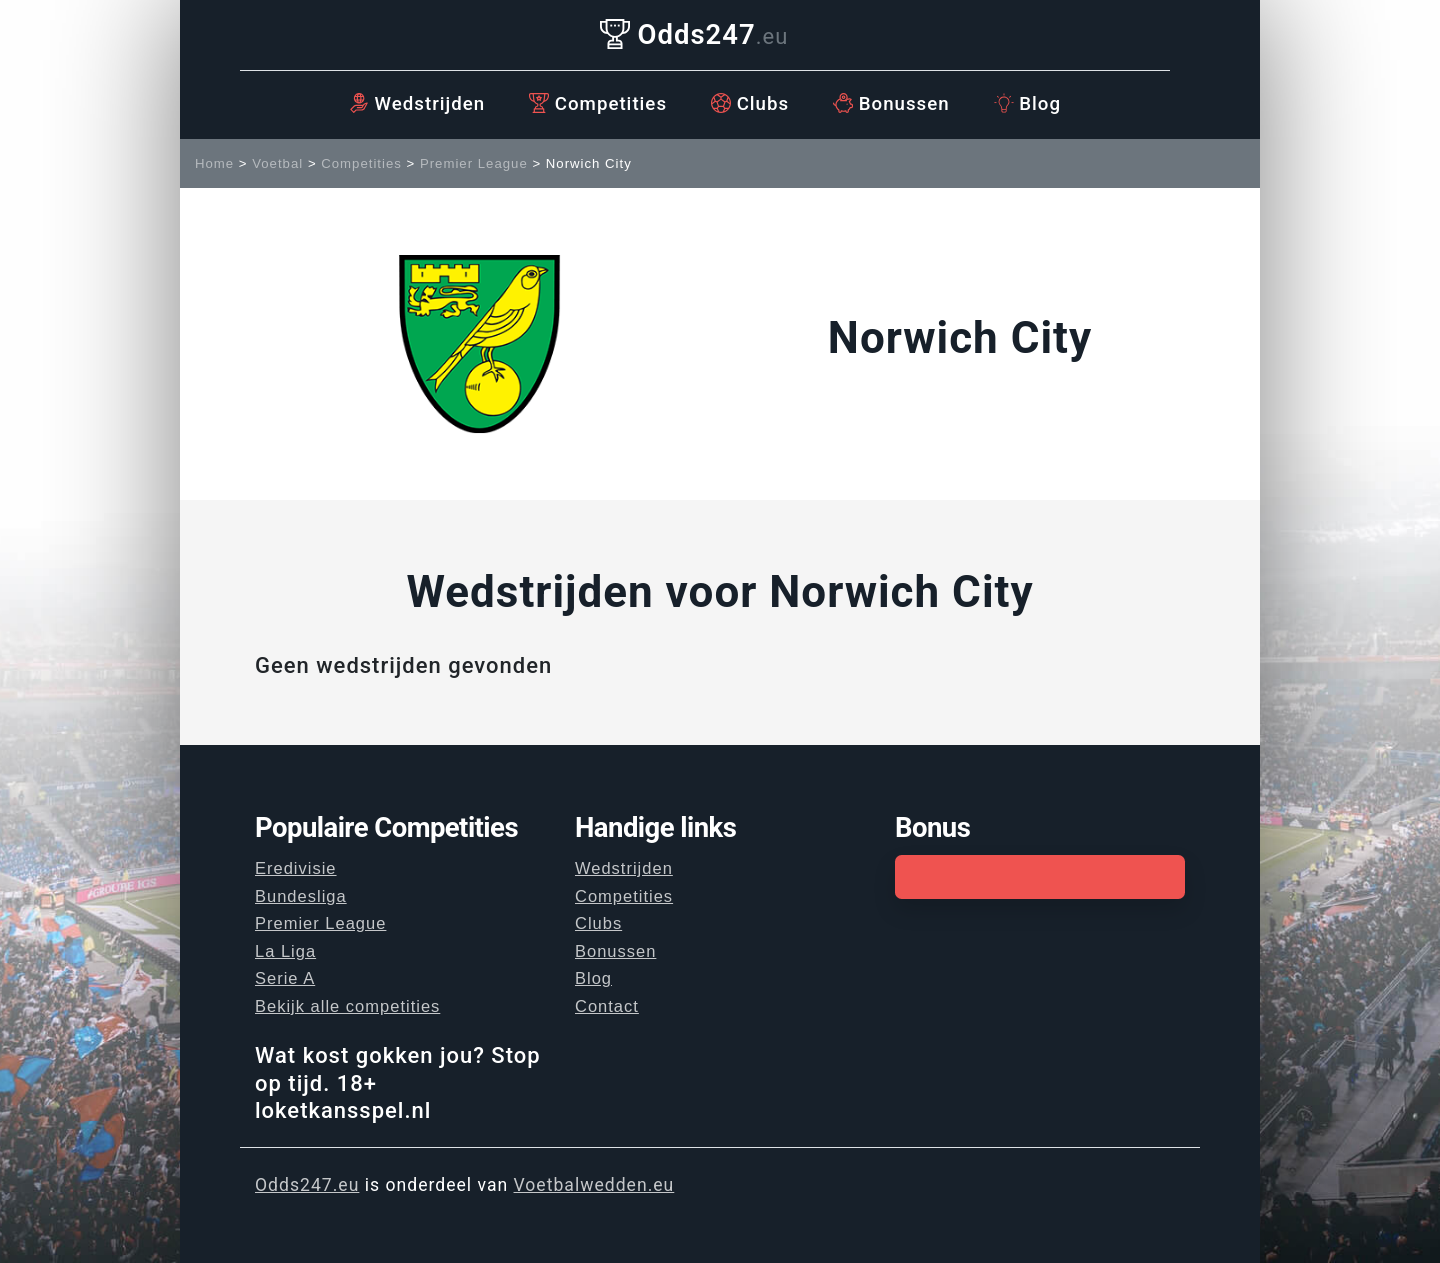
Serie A (285, 978)
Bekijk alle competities (347, 1006)
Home (214, 163)
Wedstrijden (417, 104)
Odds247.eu (307, 1185)
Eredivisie (296, 868)
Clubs (750, 104)
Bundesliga (301, 896)
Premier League (474, 163)
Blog (1027, 104)
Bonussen (891, 104)
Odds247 (694, 34)
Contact (607, 1006)
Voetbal (277, 163)
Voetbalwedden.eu (594, 1185)
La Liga (285, 951)
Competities (598, 104)
